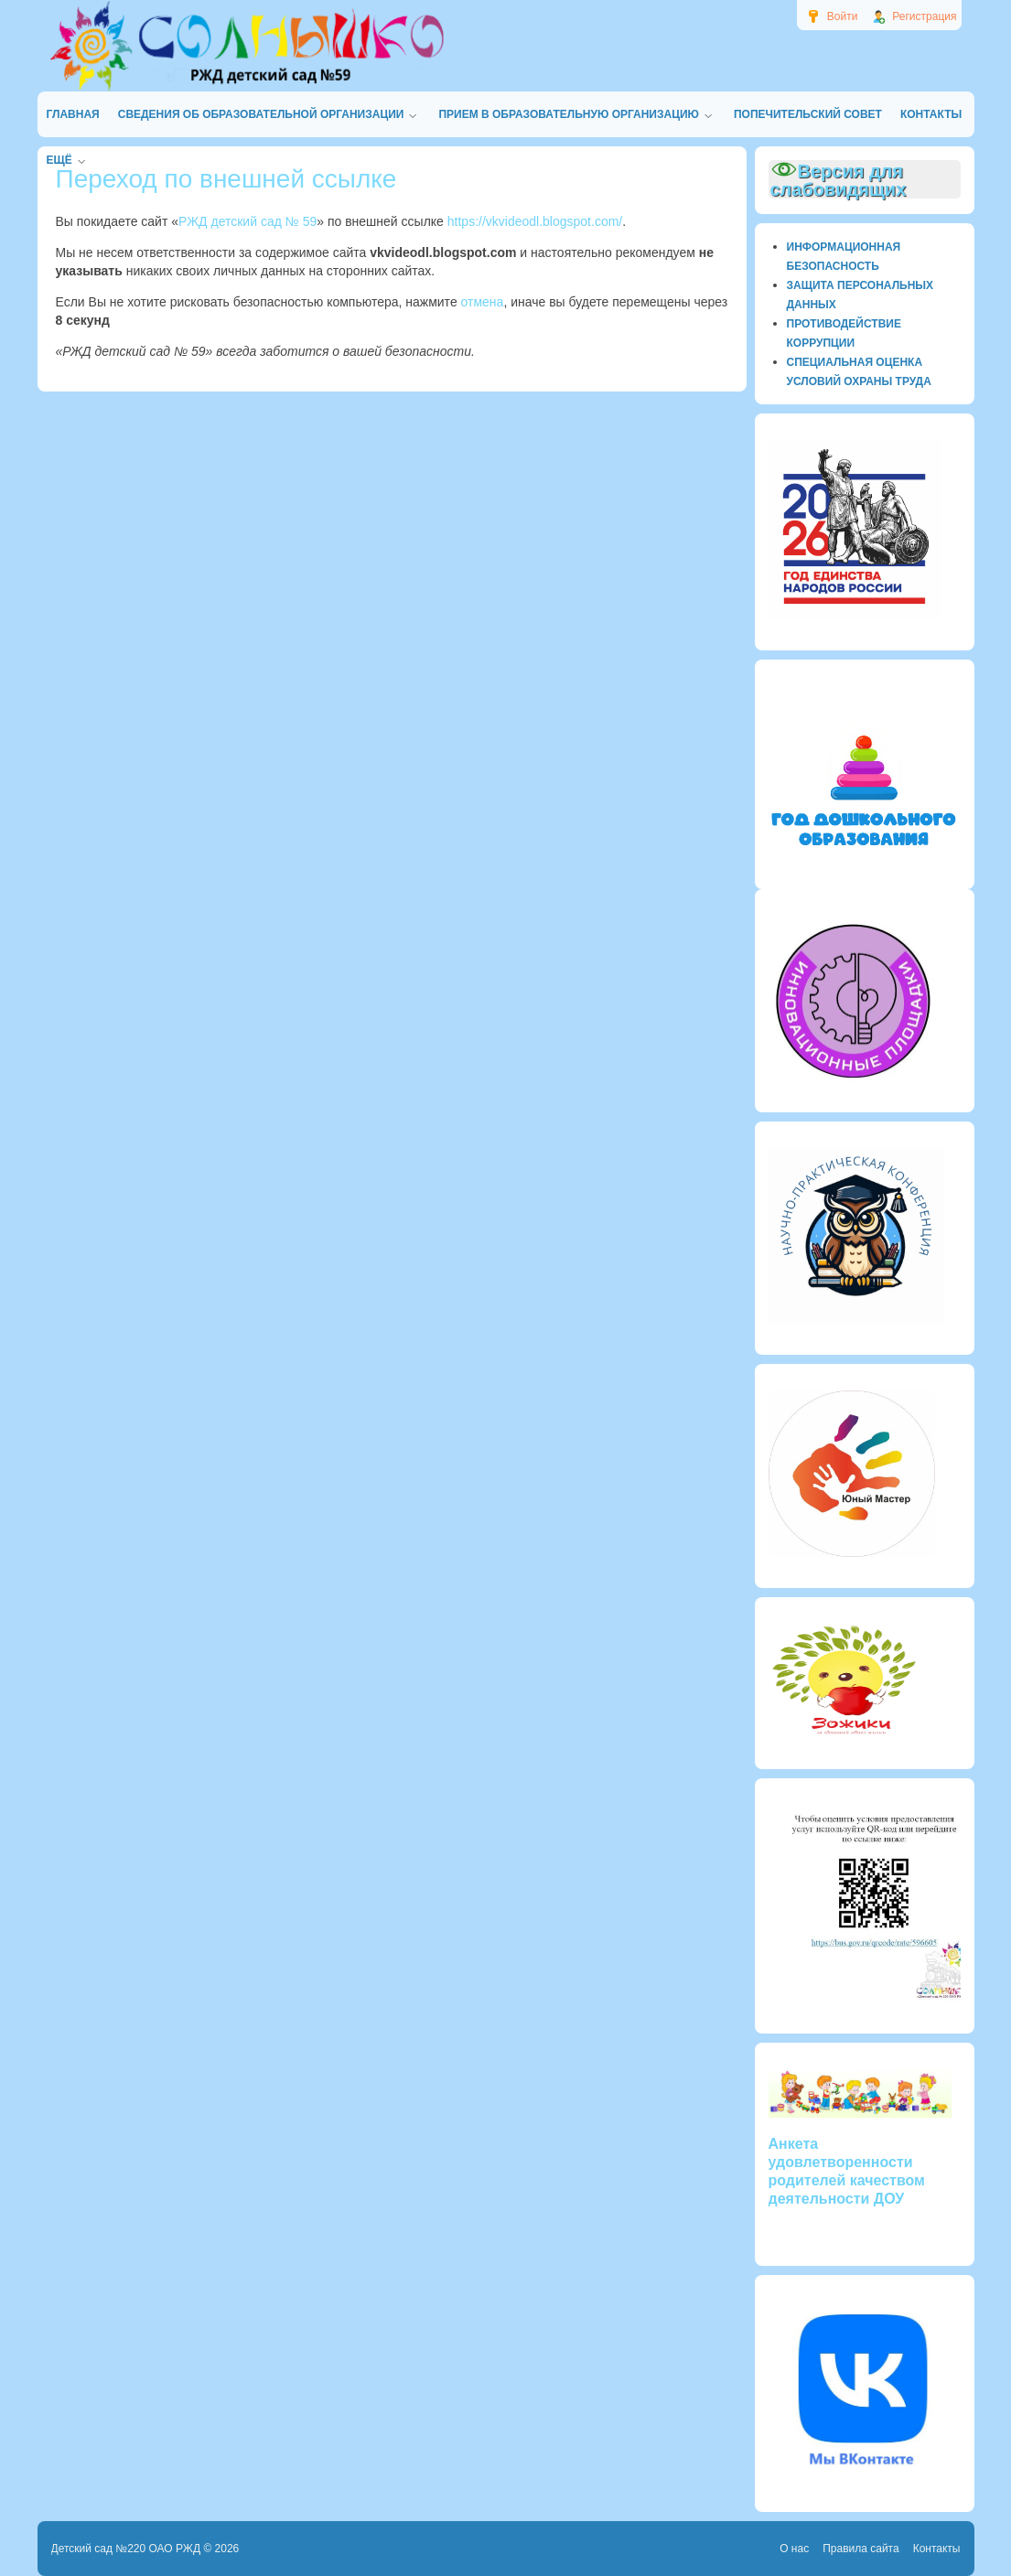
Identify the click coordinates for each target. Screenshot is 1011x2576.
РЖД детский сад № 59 (247, 221)
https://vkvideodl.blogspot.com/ (534, 221)
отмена (482, 302)
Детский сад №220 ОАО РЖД (126, 2548)
